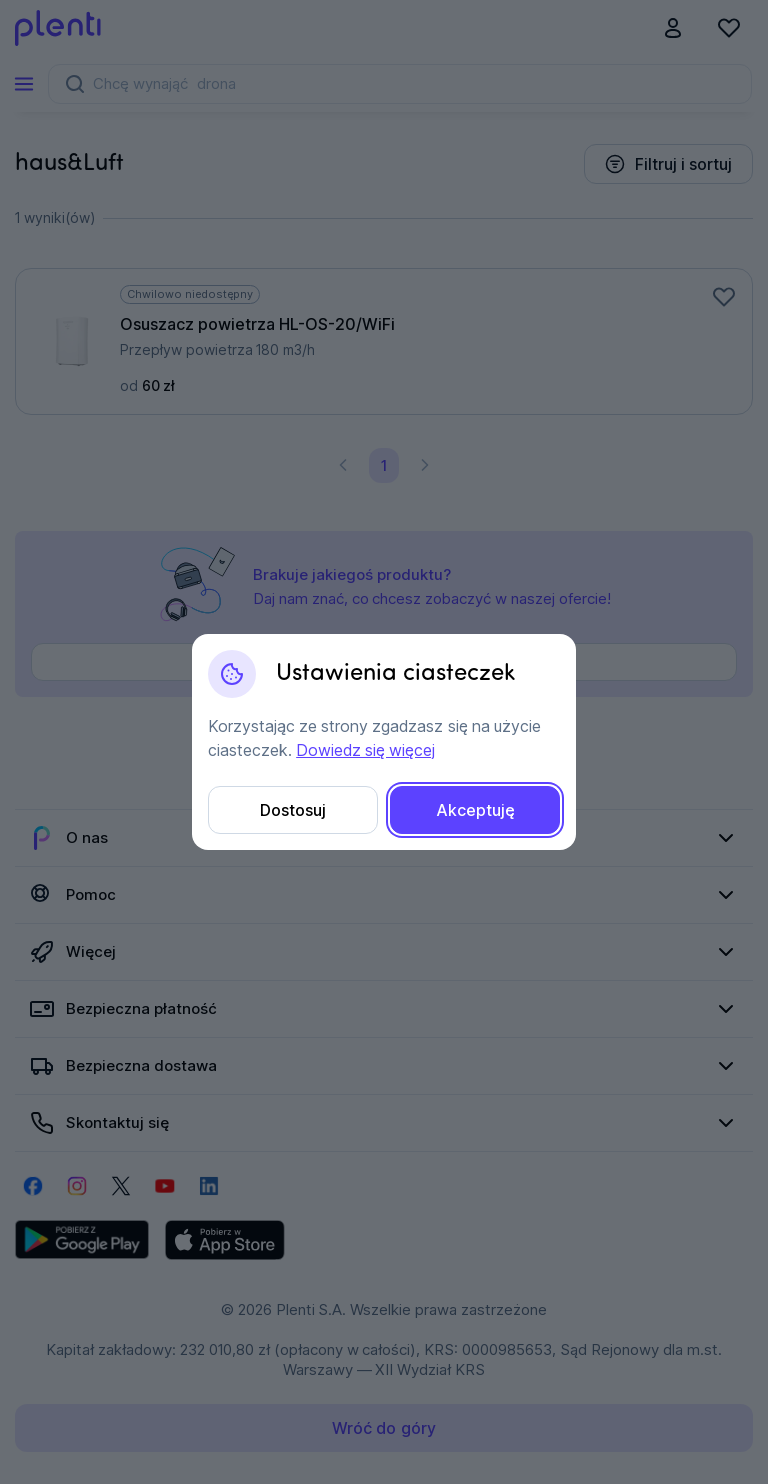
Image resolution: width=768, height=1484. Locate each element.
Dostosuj (293, 810)
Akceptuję (475, 810)
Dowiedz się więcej (365, 750)
